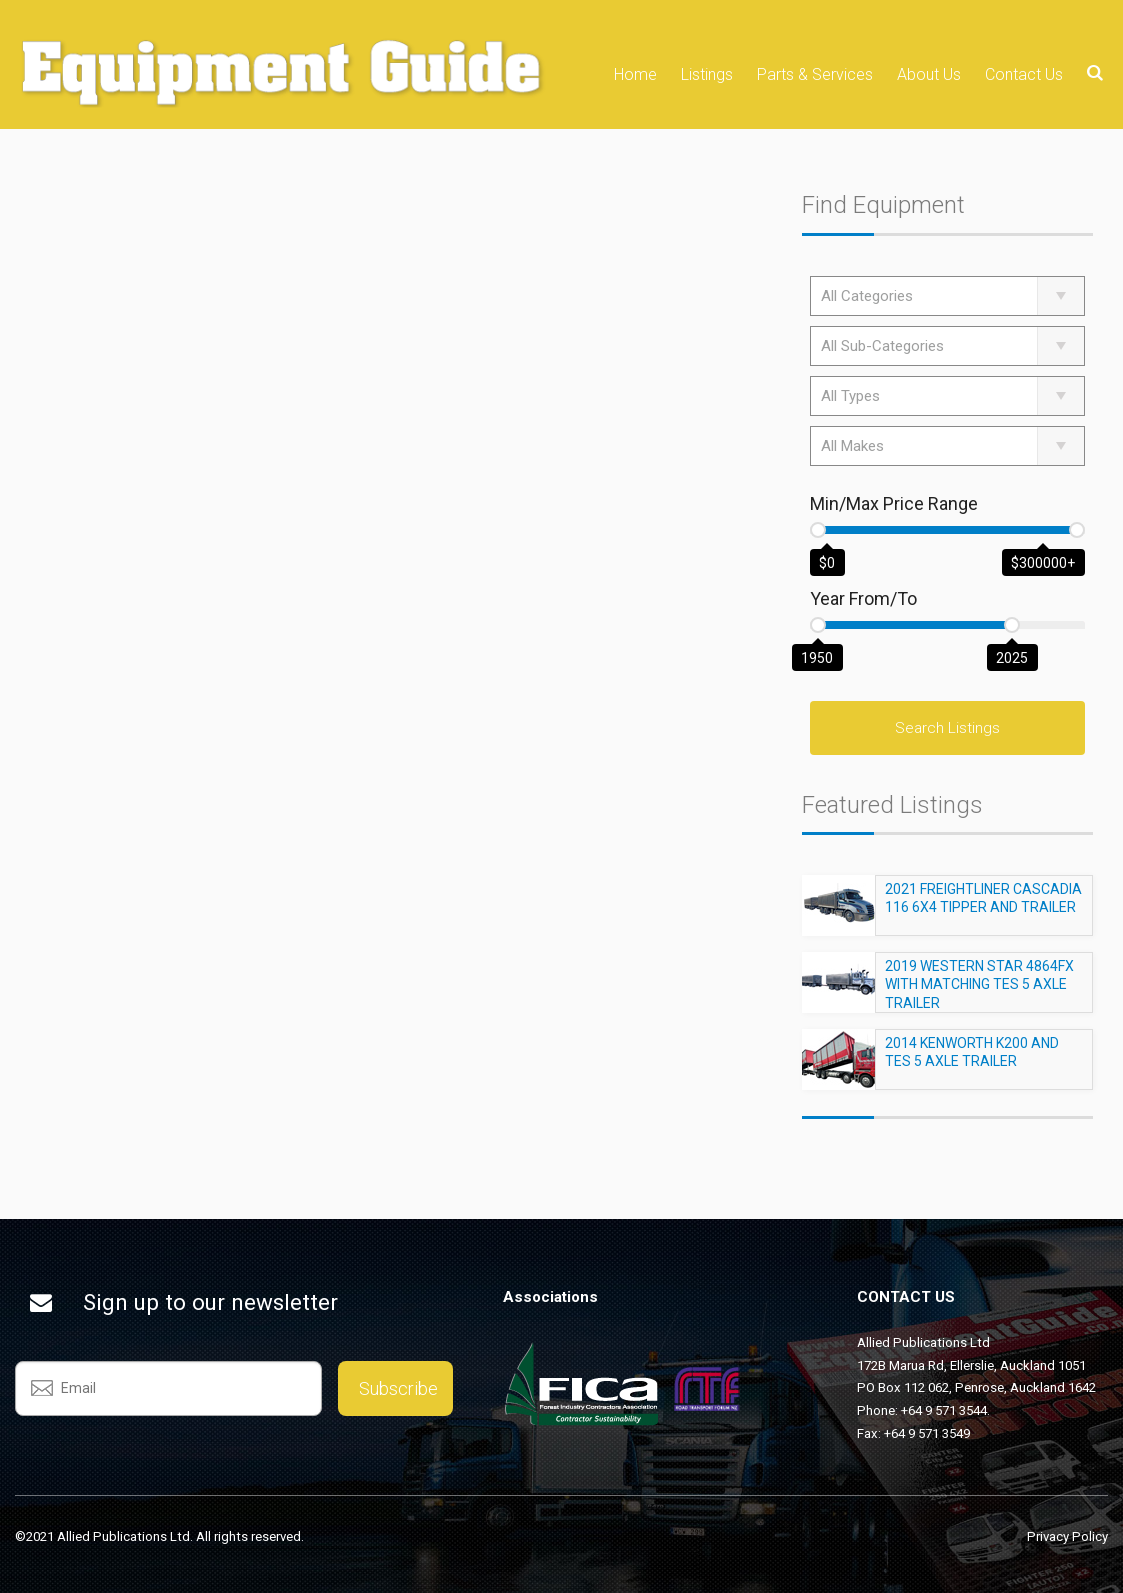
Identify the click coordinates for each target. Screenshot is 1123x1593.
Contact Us (1024, 74)
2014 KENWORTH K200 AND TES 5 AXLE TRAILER (972, 1061)
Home (635, 74)
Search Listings (947, 728)
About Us (929, 74)
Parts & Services (815, 74)
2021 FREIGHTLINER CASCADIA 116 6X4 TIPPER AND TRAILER (983, 907)
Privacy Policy (1067, 1536)
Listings (707, 74)
